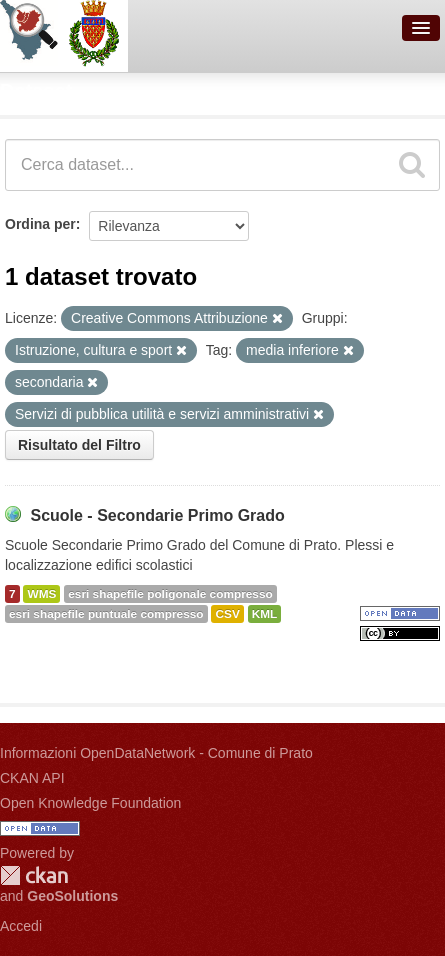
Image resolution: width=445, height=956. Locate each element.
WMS (41, 594)
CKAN (34, 875)
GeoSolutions (72, 896)
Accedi (21, 926)
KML (265, 614)
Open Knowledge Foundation (90, 803)
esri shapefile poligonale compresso (170, 594)
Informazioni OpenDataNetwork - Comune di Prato (156, 753)
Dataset (36, 91)
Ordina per (40, 224)
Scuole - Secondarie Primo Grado (157, 515)
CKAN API (32, 778)
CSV (227, 614)
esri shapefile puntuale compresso (106, 614)
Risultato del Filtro (79, 445)
